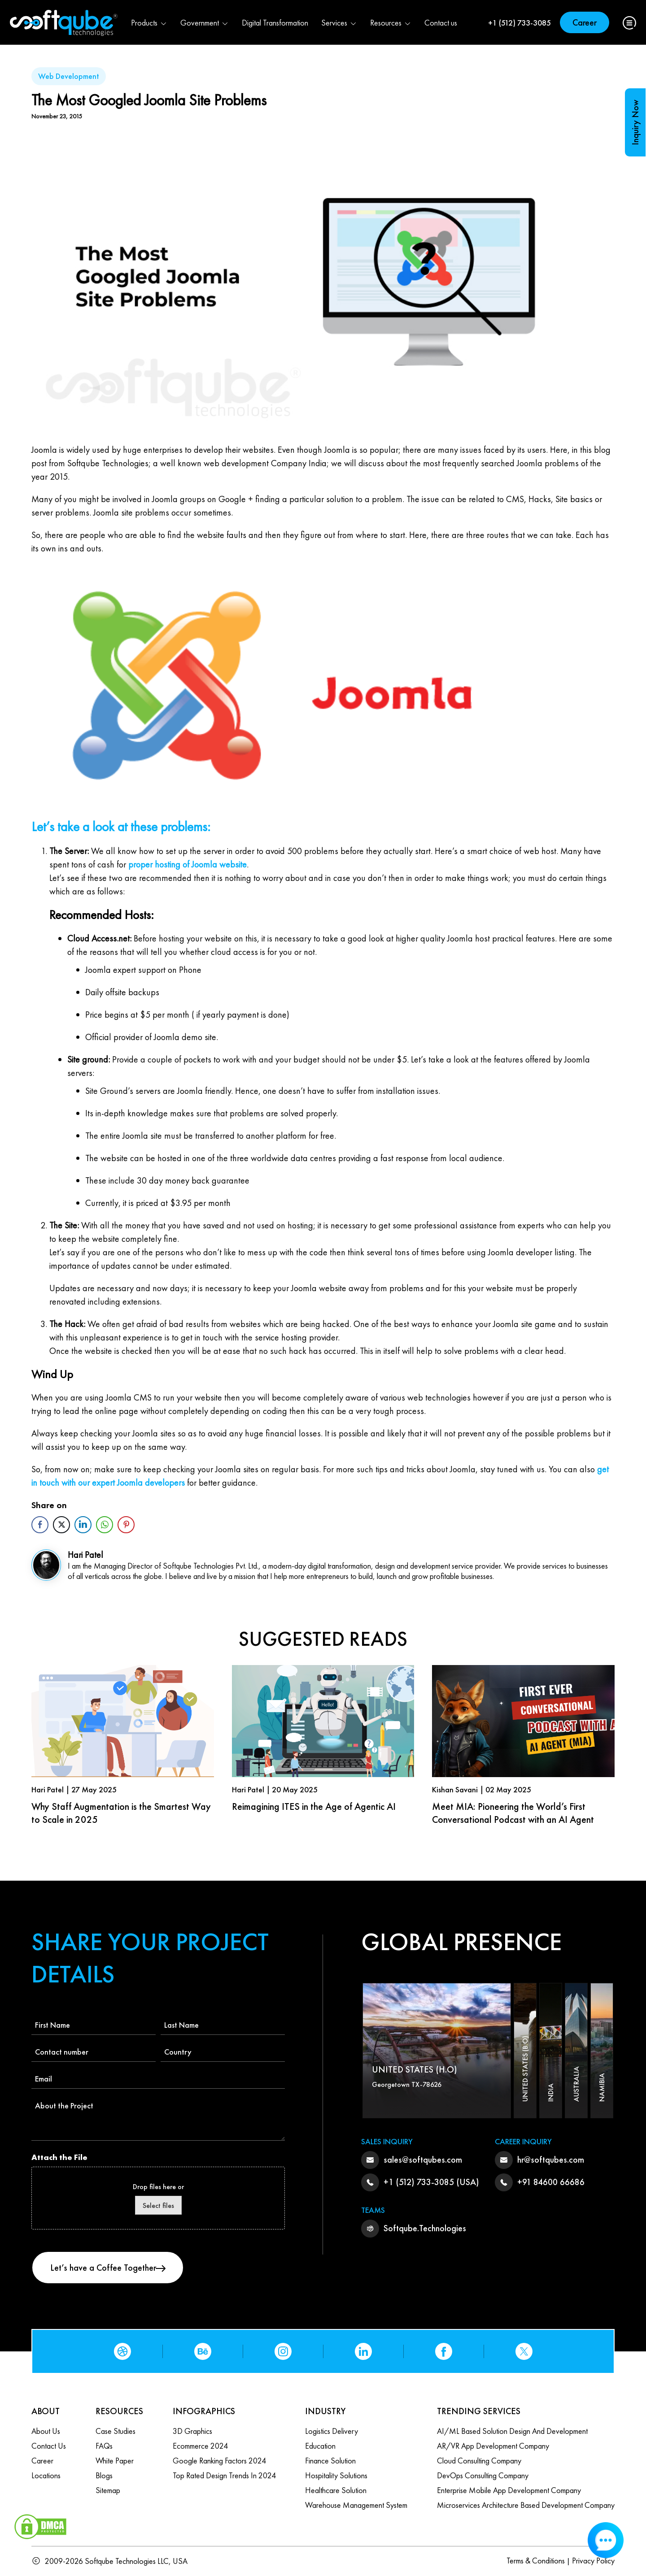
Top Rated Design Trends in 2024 (224, 2475)
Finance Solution (330, 2460)
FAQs (104, 2446)
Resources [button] (390, 22)
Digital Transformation (275, 22)
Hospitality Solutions (336, 2475)
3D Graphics (192, 2431)
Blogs (104, 2475)
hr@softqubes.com (550, 2159)
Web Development (68, 76)
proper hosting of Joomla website (187, 864)
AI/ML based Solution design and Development (512, 2431)
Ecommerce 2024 (200, 2446)
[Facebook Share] (39, 1524)
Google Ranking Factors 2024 (219, 2460)
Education (320, 2446)
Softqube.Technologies (425, 2228)
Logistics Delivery (331, 2431)
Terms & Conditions (535, 2560)
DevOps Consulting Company (482, 2475)
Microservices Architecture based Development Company (526, 2505)
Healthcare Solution (336, 2490)
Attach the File (59, 2157)
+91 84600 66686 (551, 2182)
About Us (45, 2431)
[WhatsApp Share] (104, 1524)
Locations (46, 2475)
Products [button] (149, 22)
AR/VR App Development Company (493, 2446)
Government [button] (204, 22)
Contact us (440, 22)
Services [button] (339, 22)
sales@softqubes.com (423, 2159)
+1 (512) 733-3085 (519, 22)
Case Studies (115, 2431)
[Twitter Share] (61, 1524)
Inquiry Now (635, 122)
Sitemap (108, 2490)
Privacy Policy (593, 2560)
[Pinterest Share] (126, 1524)
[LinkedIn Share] (83, 1524)
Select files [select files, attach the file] (158, 2205)
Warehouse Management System (356, 2505)
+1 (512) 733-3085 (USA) (431, 2182)
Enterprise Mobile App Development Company (509, 2490)
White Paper (115, 2460)
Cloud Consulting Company (479, 2460)
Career (584, 22)
